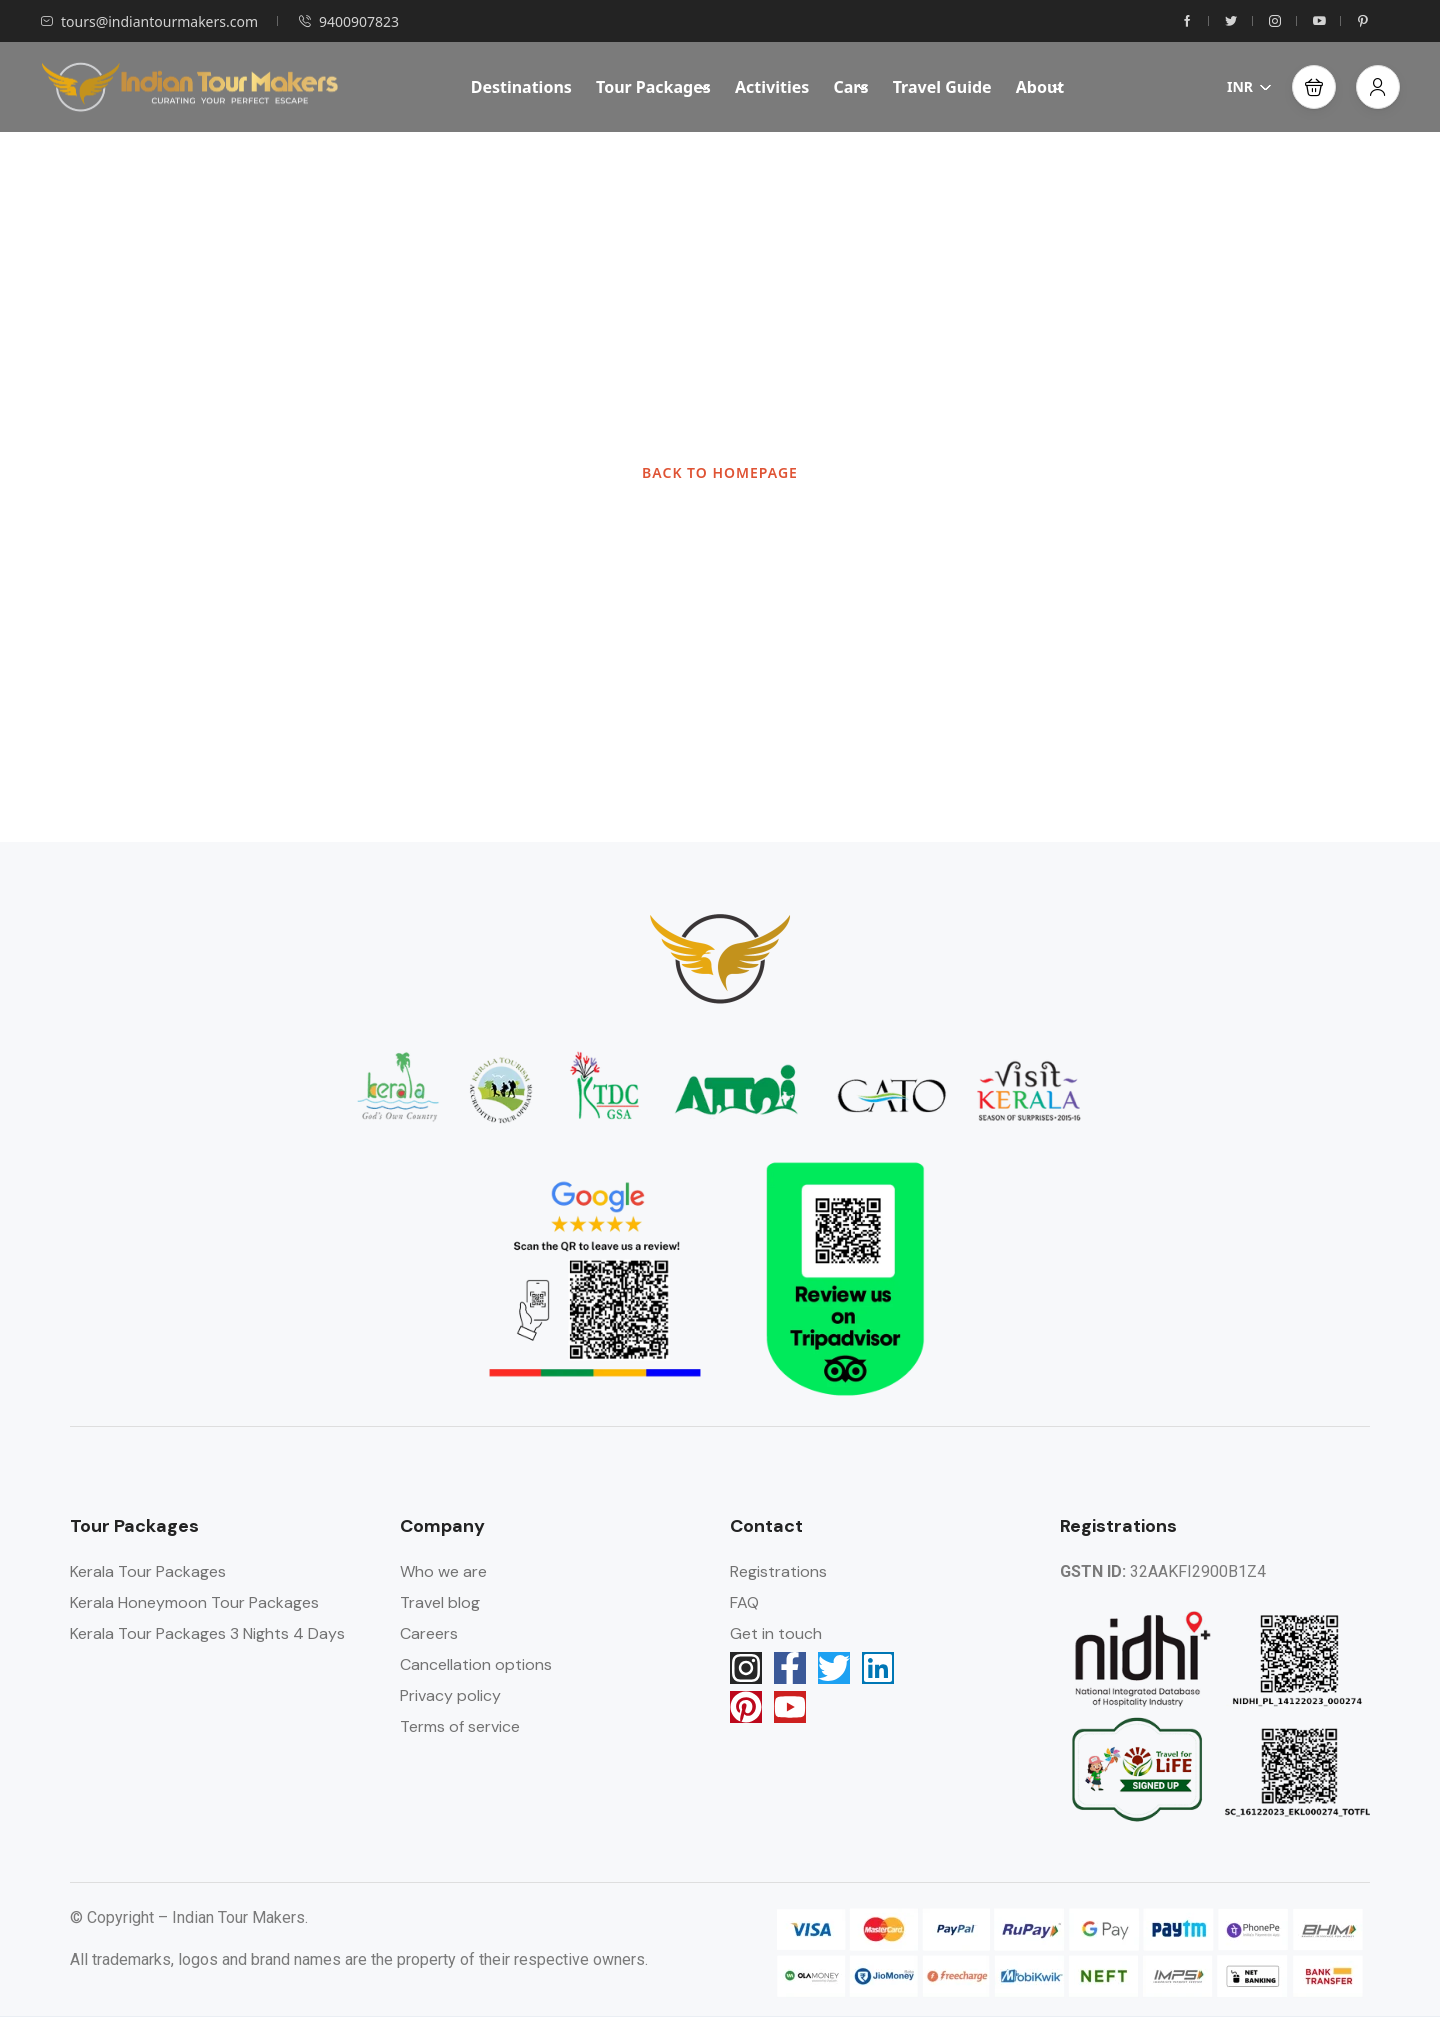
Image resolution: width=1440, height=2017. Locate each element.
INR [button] (1249, 86)
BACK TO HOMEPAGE (720, 472)
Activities (772, 87)
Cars (850, 87)
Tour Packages (653, 87)
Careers (429, 1633)
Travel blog (440, 1602)
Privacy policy (450, 1695)
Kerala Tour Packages (148, 1571)
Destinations (521, 87)
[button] (1314, 87)
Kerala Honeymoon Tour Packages (194, 1602)
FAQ (744, 1602)
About (1040, 87)
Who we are (443, 1571)
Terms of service (460, 1726)
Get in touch (776, 1633)
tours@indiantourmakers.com (149, 21)
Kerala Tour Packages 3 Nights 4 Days (207, 1633)
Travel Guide (942, 87)
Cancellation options (476, 1664)
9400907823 (348, 21)
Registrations (778, 1571)
